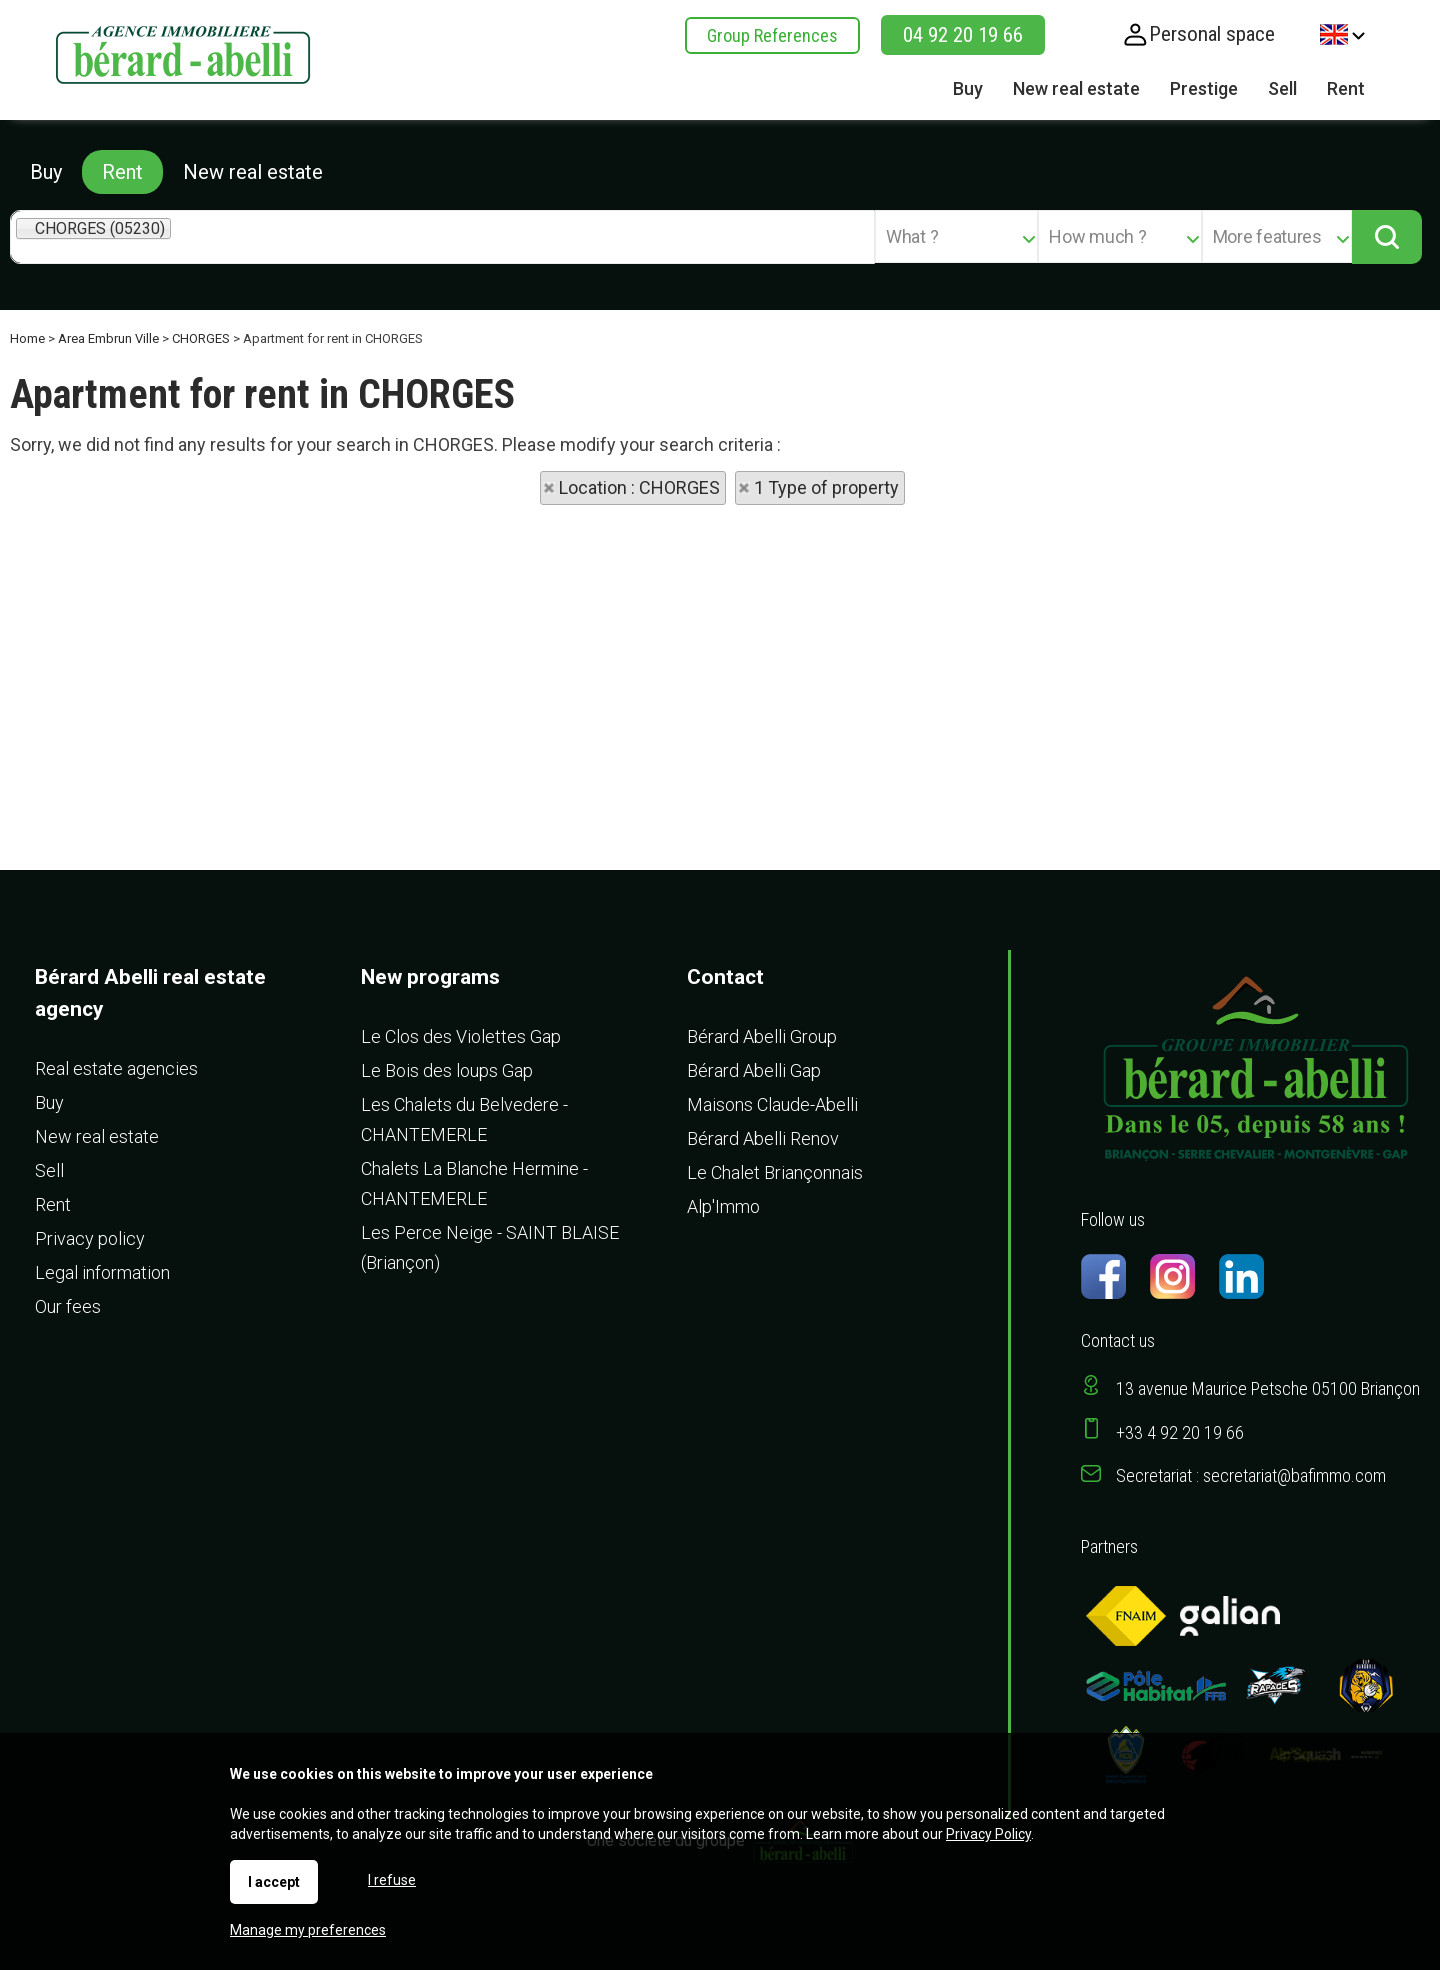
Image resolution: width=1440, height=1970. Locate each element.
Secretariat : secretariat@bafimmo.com (1251, 1475)
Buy (46, 172)
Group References (772, 35)
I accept (274, 1882)
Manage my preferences (308, 1930)
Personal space (1212, 34)
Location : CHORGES (639, 487)
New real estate (253, 172)
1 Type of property (826, 487)
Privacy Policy (988, 1834)
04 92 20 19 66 (963, 35)
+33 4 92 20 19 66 (1180, 1432)
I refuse (392, 1880)
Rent (122, 172)
